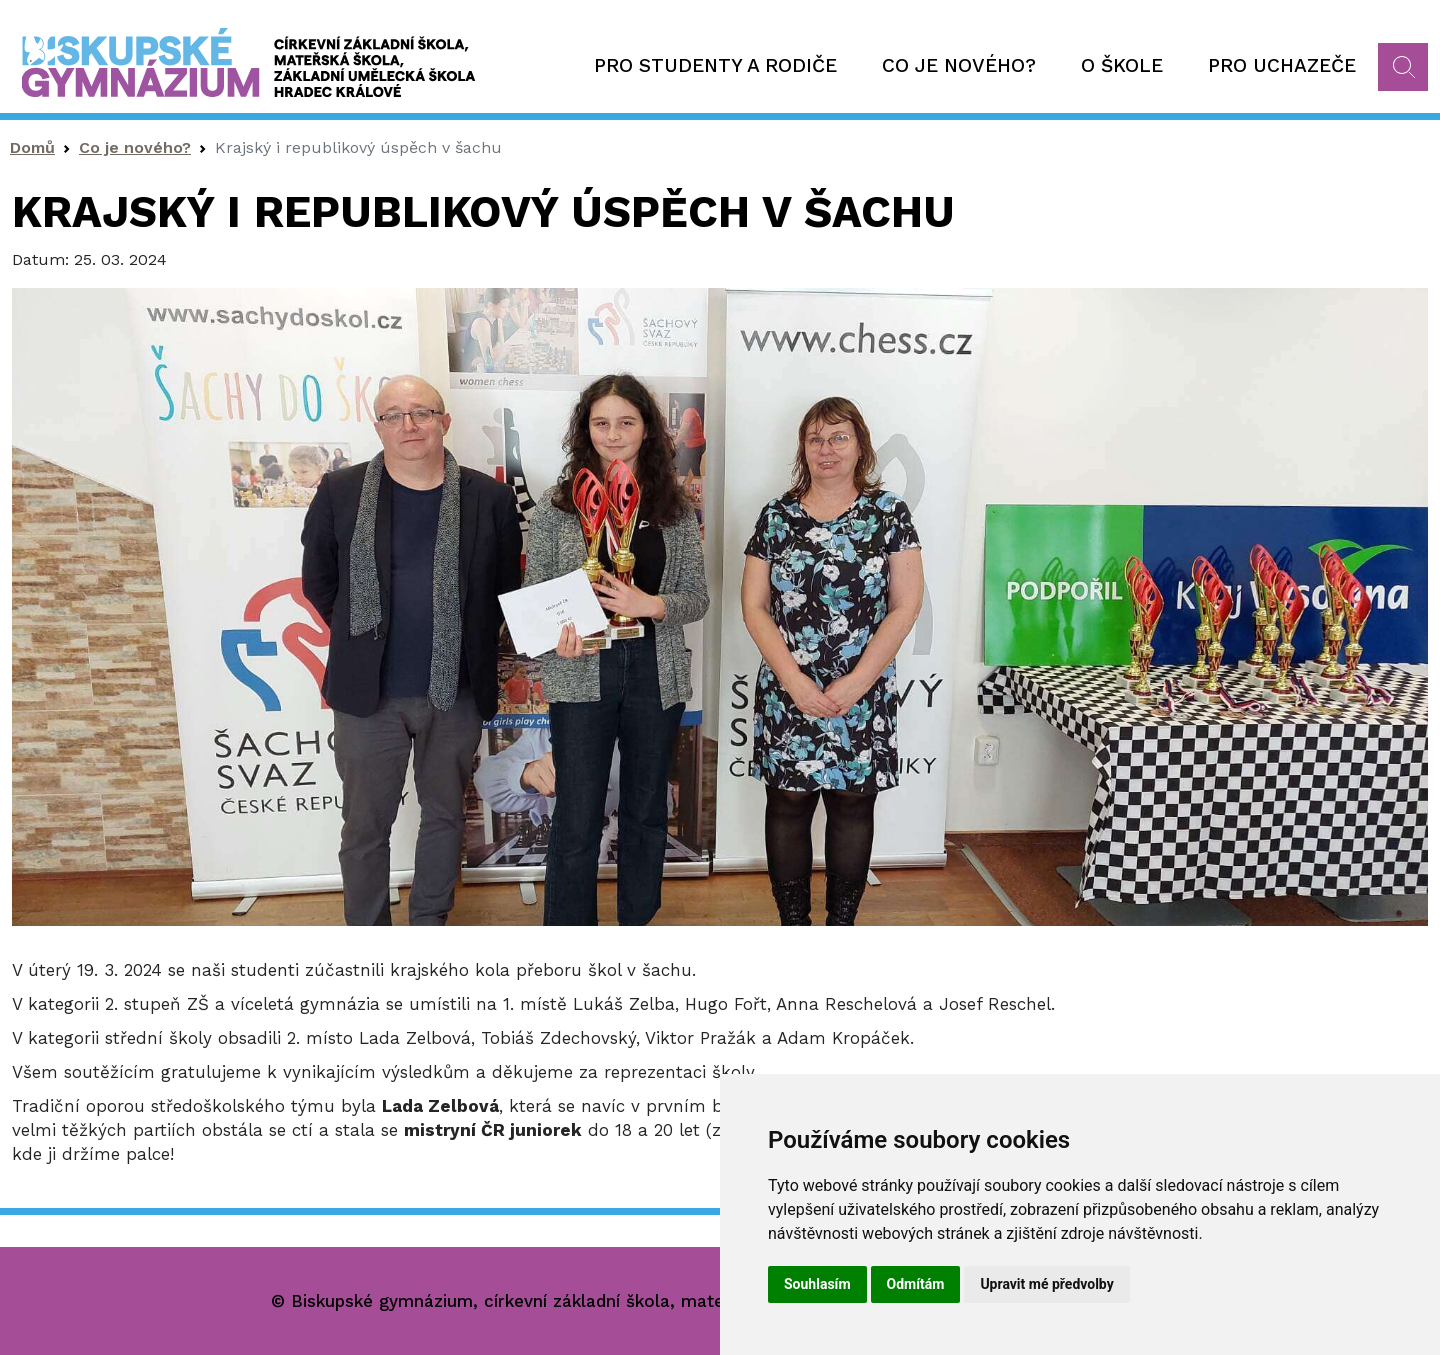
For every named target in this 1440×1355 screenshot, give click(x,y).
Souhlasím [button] (817, 1284)
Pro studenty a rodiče (715, 65)
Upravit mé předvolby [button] (1046, 1284)
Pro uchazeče (1282, 65)
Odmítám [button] (916, 1284)
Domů (32, 147)
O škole (1122, 65)
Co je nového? (959, 65)
